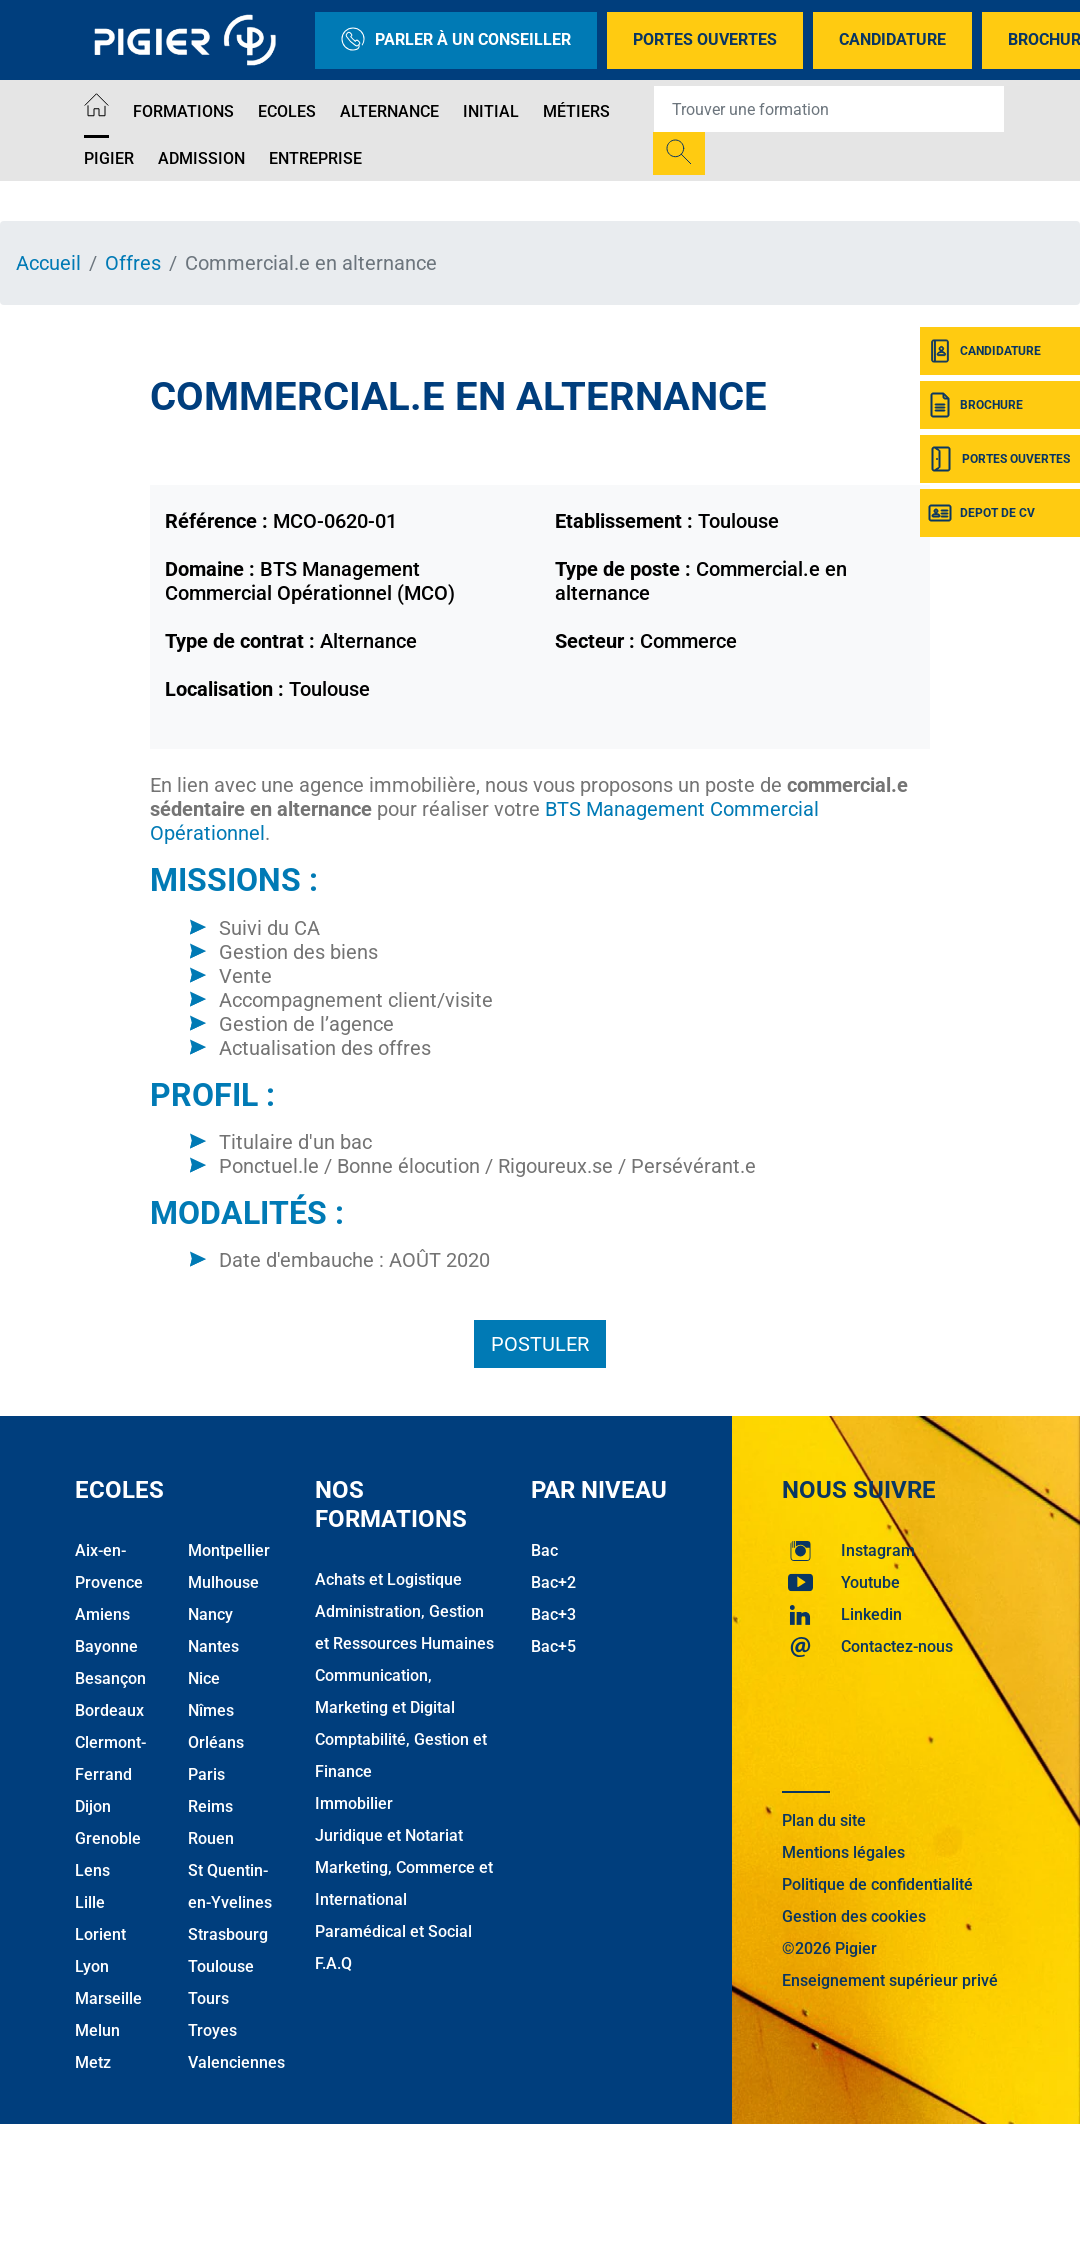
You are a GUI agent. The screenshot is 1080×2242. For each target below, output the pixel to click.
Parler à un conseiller (456, 40)
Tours (208, 1998)
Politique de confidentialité (877, 1884)
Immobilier (354, 1803)
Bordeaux (109, 1710)
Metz (93, 2062)
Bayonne (106, 1646)
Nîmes (211, 1710)
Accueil (48, 263)
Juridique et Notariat (389, 1835)
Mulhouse (223, 1582)
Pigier (109, 158)
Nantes (213, 1646)
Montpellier (229, 1550)
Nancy (210, 1614)
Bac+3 (553, 1614)
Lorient (100, 1934)
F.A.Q (333, 1963)
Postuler (540, 1344)
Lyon (92, 1966)
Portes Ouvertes (705, 39)
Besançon (110, 1678)
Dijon (93, 1806)
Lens (92, 1870)
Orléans (216, 1742)
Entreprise (315, 158)
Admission (201, 158)
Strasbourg (228, 1934)
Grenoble (108, 1838)
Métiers (576, 111)
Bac (544, 1550)
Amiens (102, 1614)
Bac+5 (553, 1646)
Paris (206, 1774)
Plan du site (824, 1820)
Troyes (212, 2030)
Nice (204, 1678)
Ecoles (287, 111)
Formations (183, 111)
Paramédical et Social (393, 1931)
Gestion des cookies (854, 1916)
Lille (90, 1902)
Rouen (211, 1838)
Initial (491, 111)
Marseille (108, 1998)
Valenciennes (236, 2062)
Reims (210, 1806)
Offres (133, 263)
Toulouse (221, 1966)
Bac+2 (553, 1582)
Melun (97, 2030)
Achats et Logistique (388, 1579)
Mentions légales (843, 1852)
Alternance (389, 111)
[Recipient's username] (829, 109)
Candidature (892, 39)
